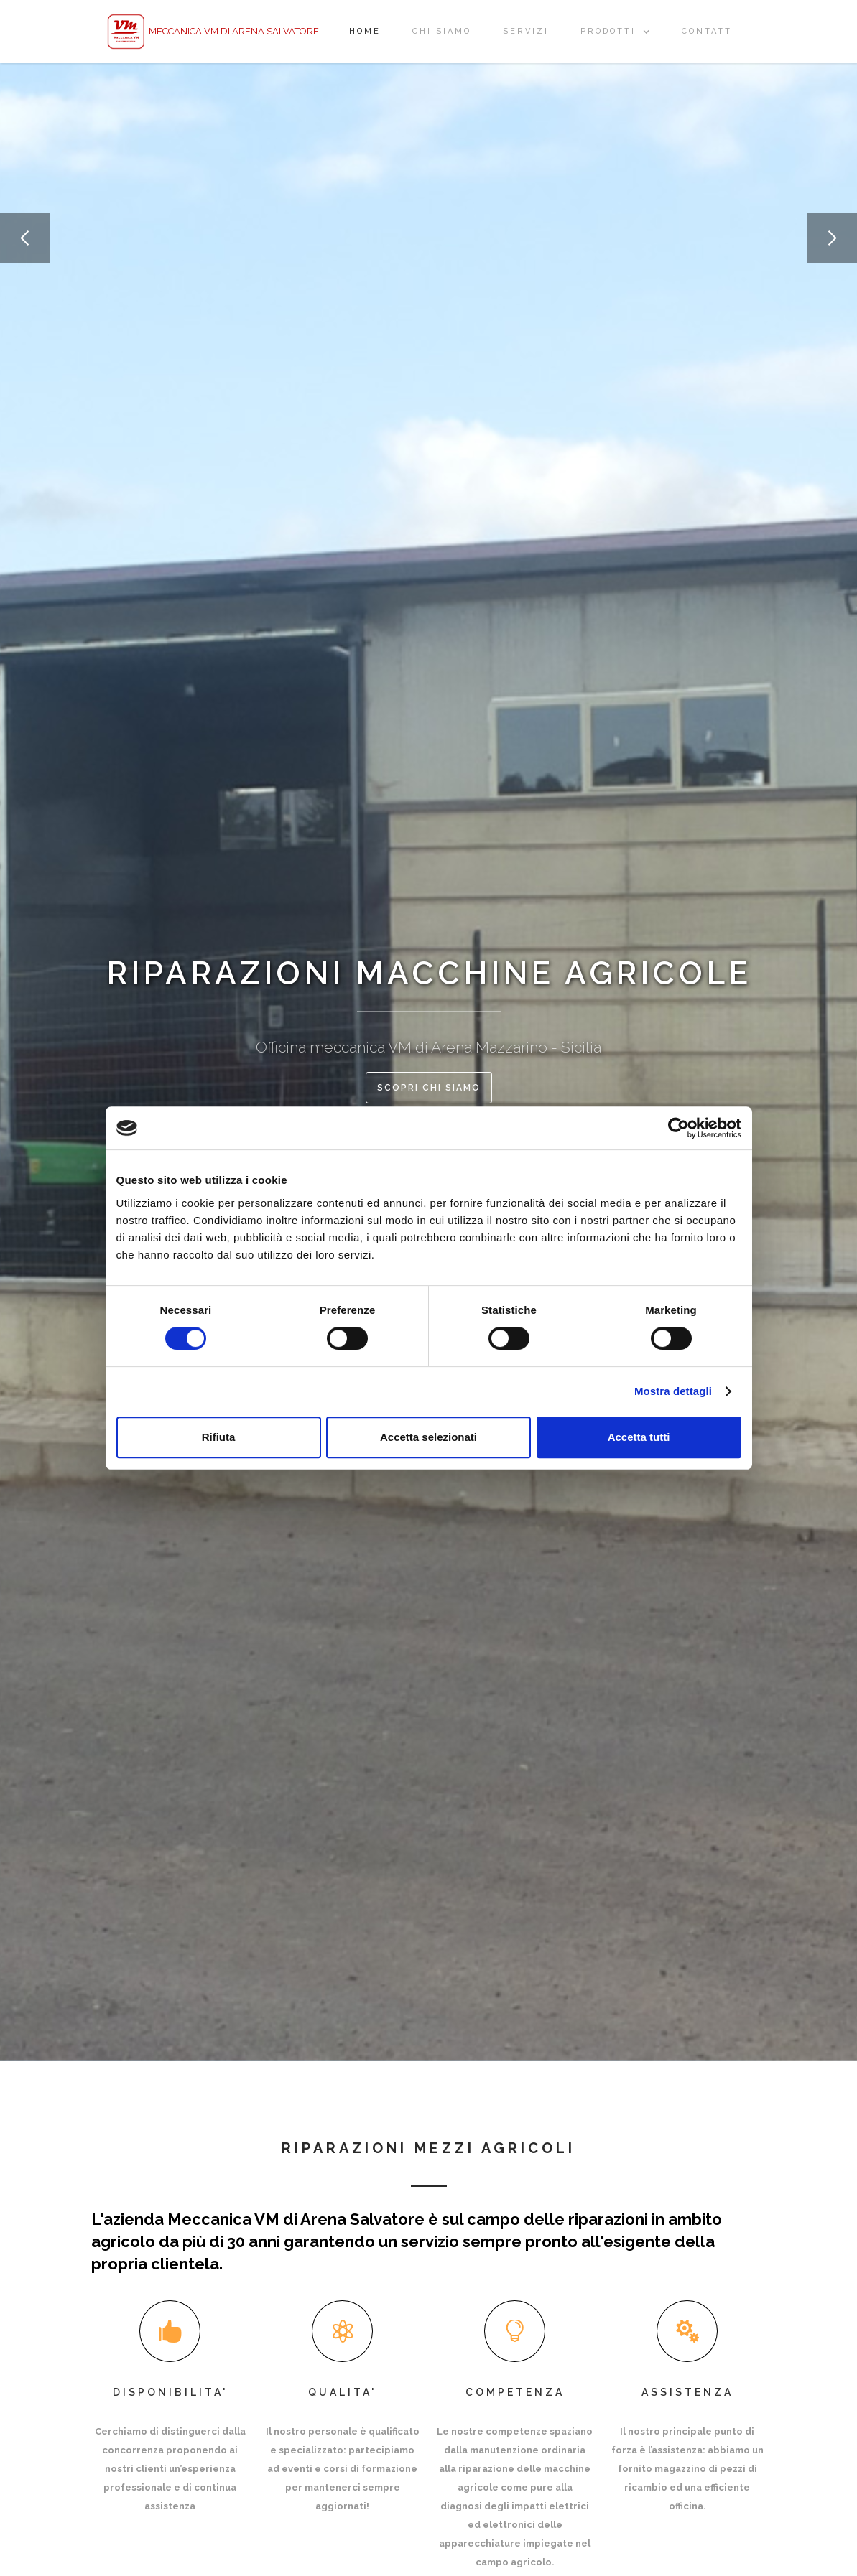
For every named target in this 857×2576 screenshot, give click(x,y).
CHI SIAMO (441, 31)
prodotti (608, 31)
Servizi (526, 31)
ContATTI (709, 31)
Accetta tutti (639, 1437)
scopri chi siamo (429, 1088)
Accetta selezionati (428, 1437)
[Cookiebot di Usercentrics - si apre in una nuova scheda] (678, 1128)
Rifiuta (219, 1437)
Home (365, 31)
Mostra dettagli (673, 1391)
